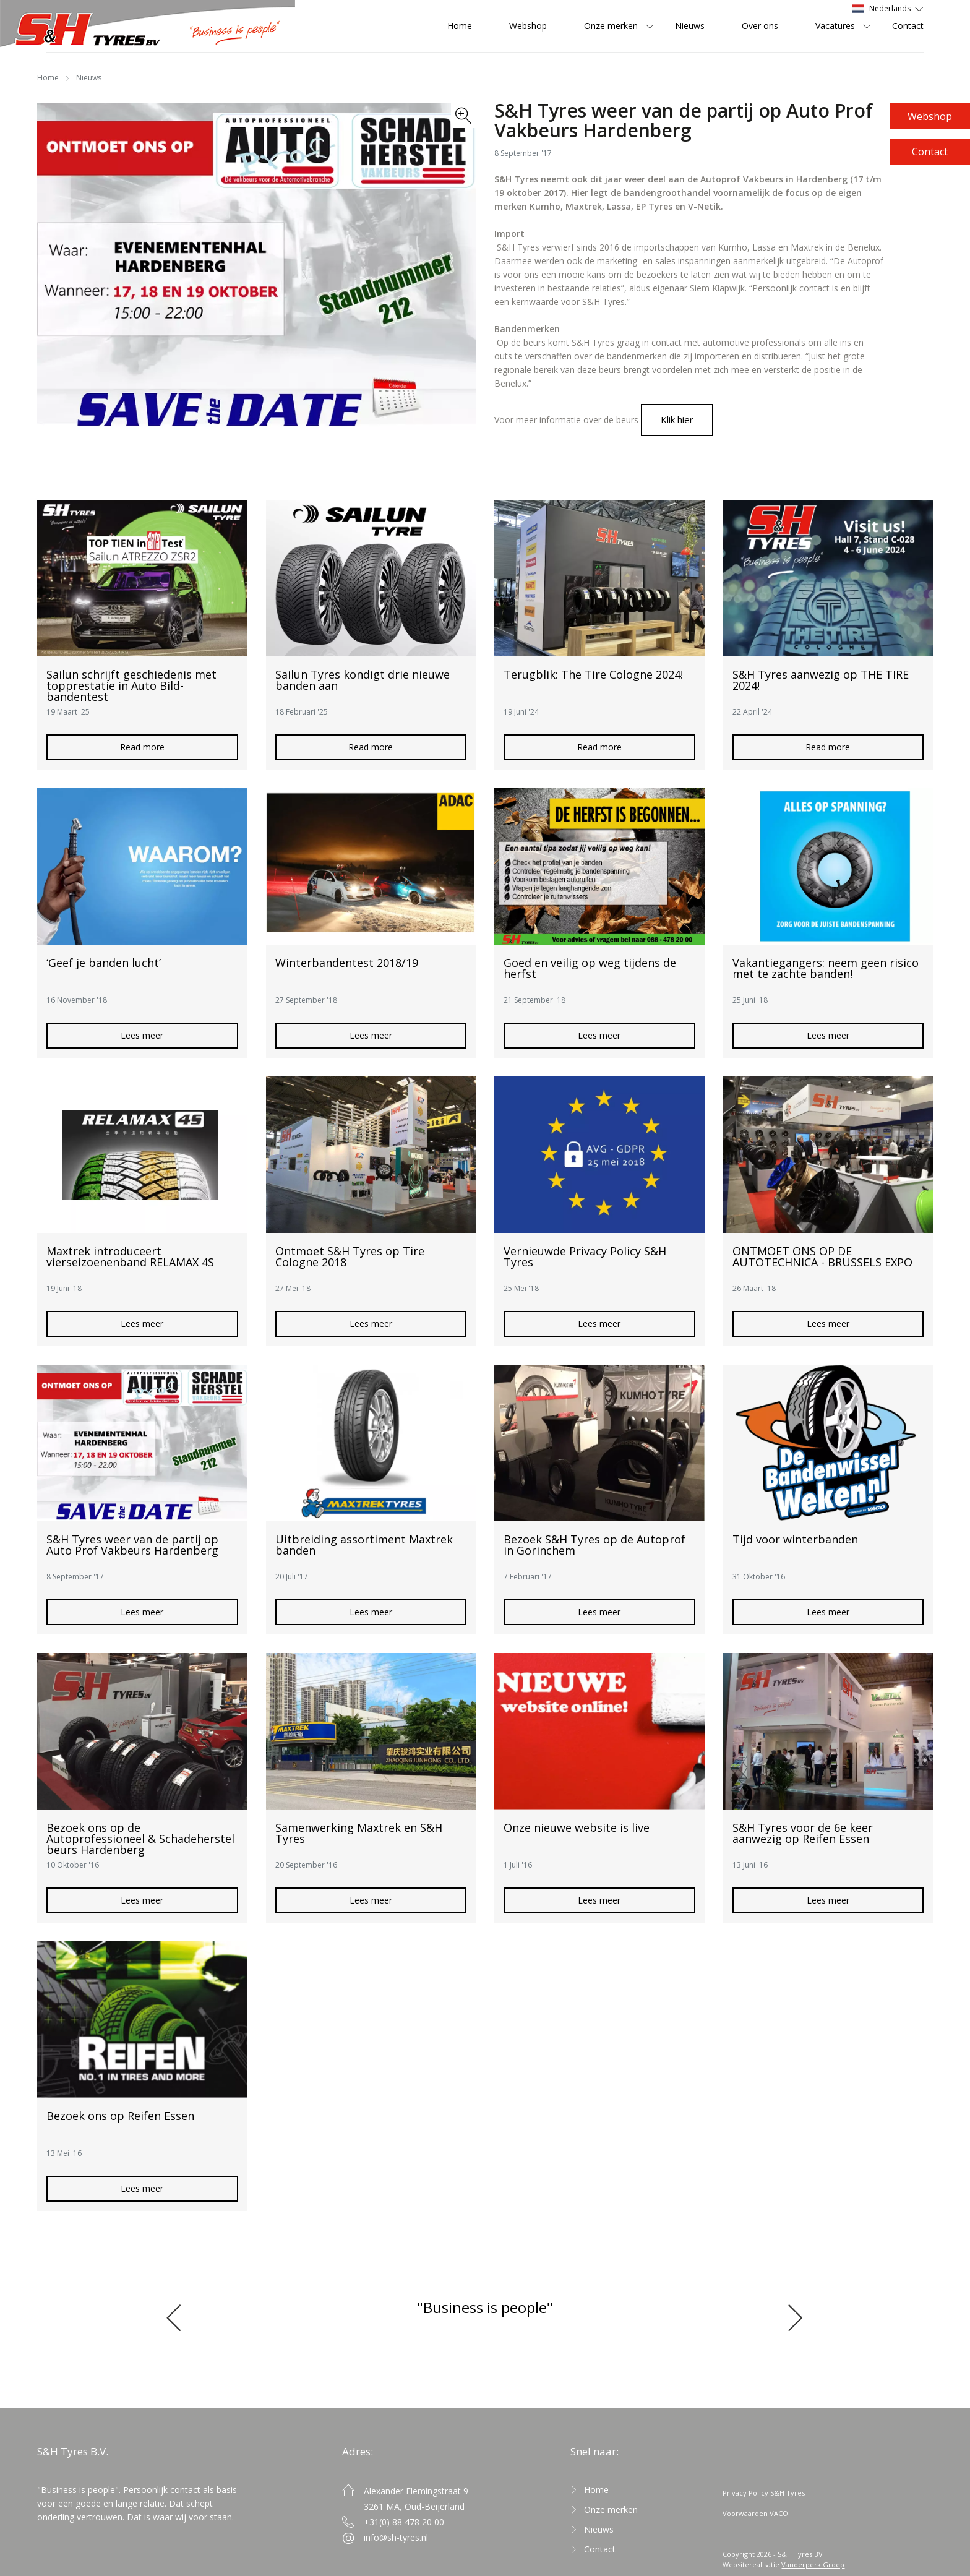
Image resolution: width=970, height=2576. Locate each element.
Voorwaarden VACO (755, 2513)
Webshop (930, 116)
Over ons (760, 26)
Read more (142, 747)
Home (459, 26)
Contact (930, 151)
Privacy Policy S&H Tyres (764, 2492)
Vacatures (835, 26)
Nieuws (690, 26)
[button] (180, 2317)
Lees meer (142, 1035)
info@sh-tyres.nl (396, 2537)
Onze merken (611, 26)
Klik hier (677, 419)
